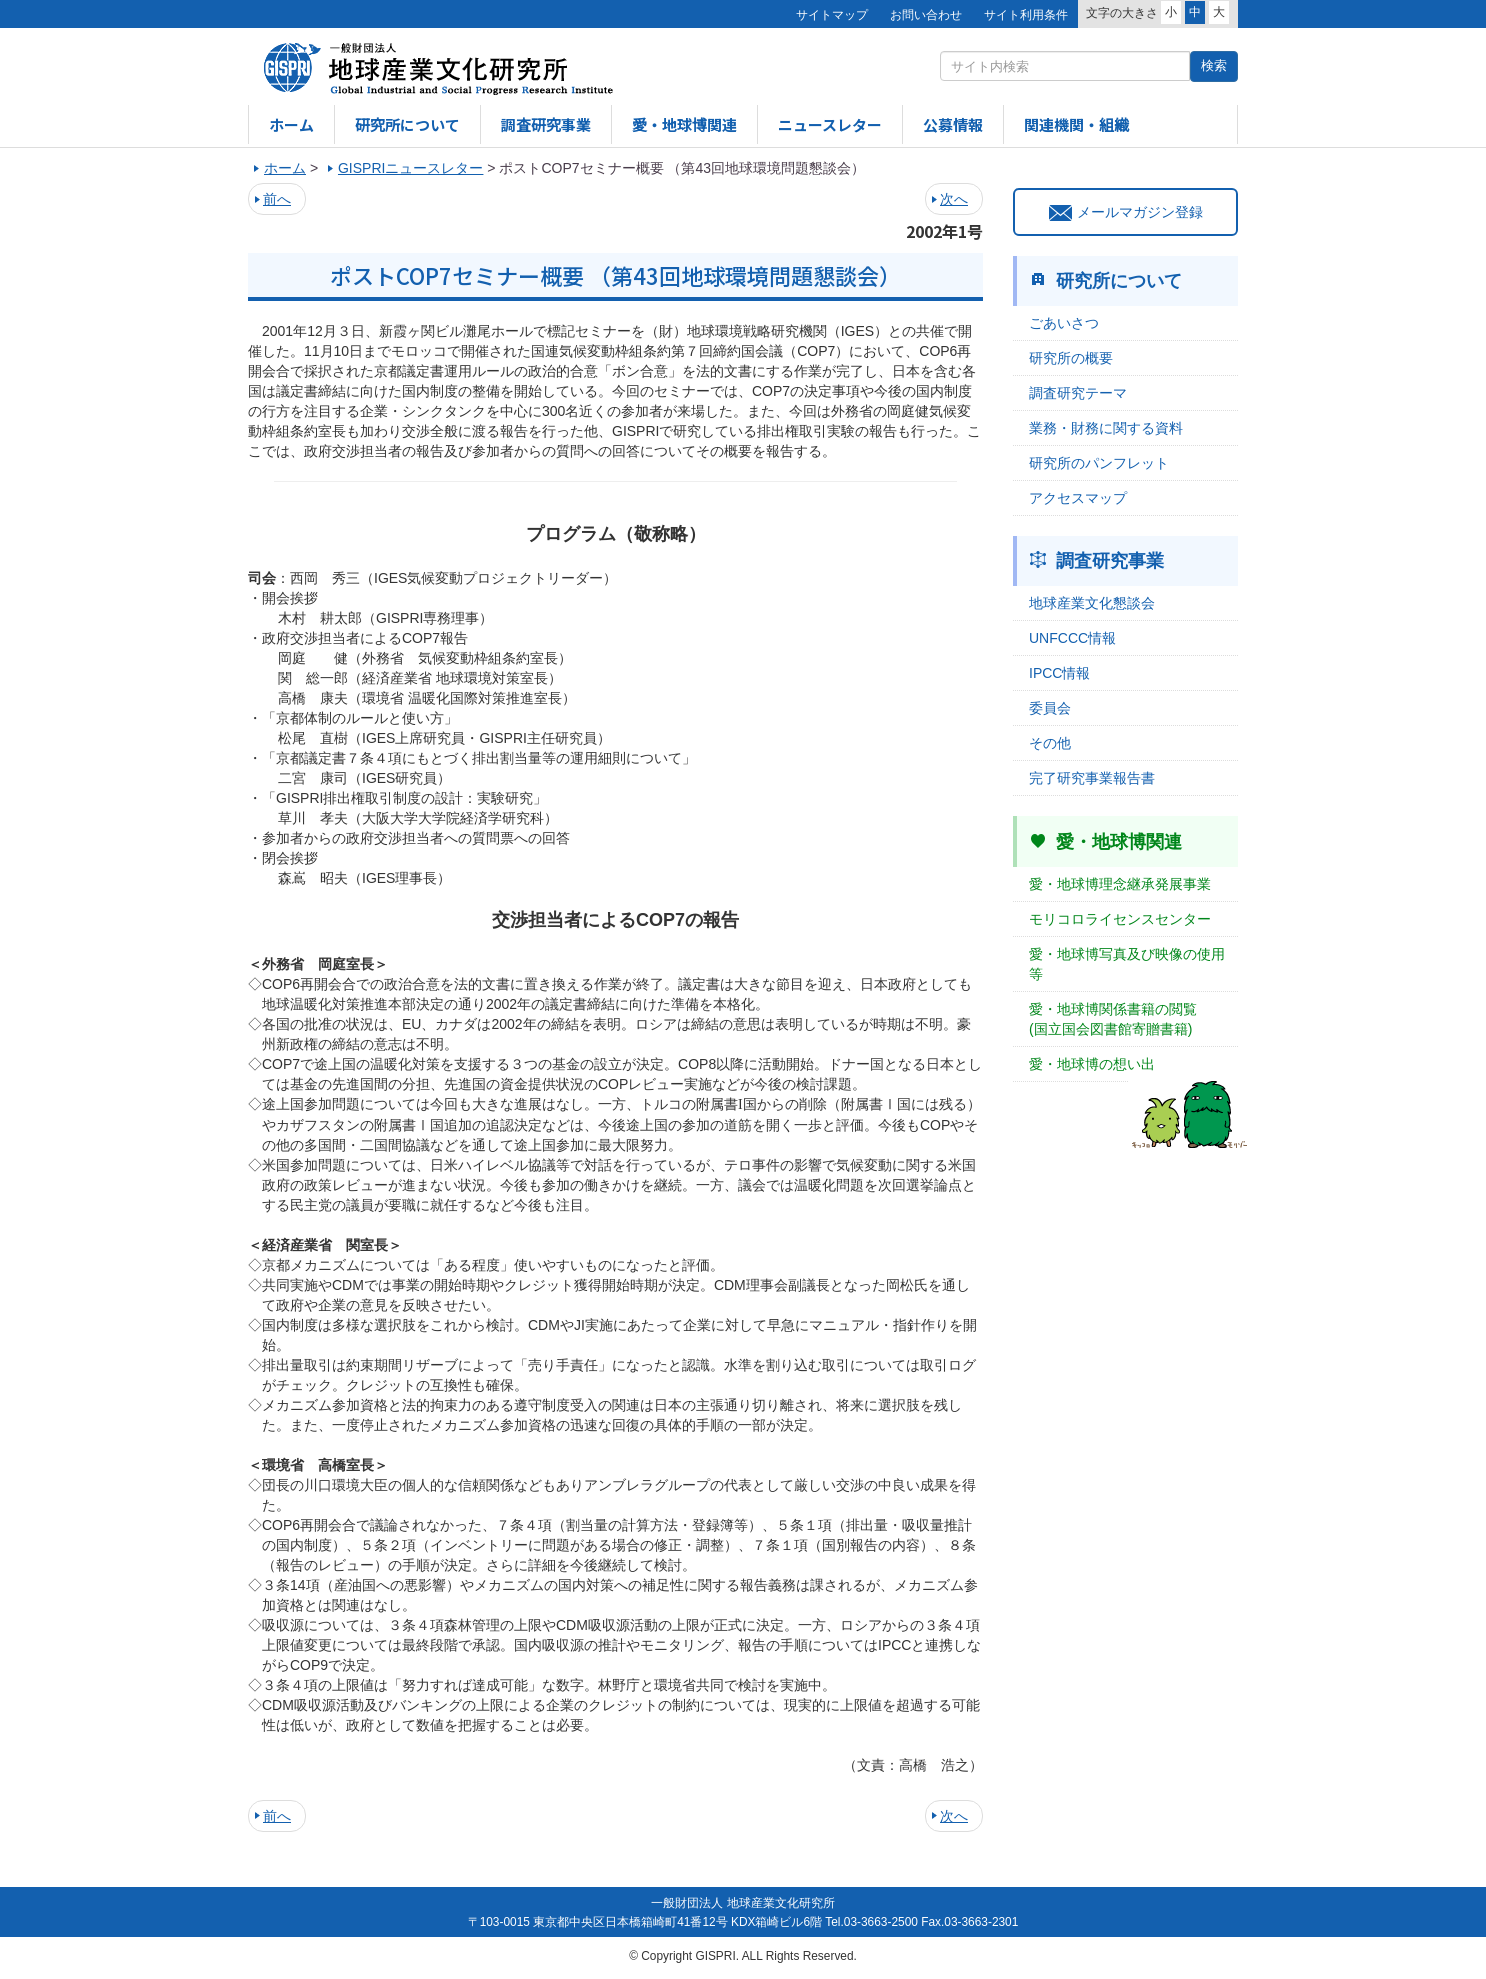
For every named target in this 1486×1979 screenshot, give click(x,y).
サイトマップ (832, 15)
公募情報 (953, 124)
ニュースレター (830, 124)
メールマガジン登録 (1126, 212)
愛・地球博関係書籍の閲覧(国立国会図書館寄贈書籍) (1113, 1019)
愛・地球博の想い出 (1092, 1064)
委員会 (1050, 708)
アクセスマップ (1078, 498)
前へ (277, 199)
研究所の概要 (1071, 358)
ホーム (291, 124)
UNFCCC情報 (1072, 638)
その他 (1050, 743)
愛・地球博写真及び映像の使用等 (1127, 964)
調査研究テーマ (1078, 393)
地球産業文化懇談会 (1092, 603)
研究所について (407, 124)
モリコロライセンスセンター (1120, 919)
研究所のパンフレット (1099, 463)
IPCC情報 (1059, 673)
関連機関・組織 (1076, 124)
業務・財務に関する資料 (1106, 428)
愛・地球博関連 (684, 124)
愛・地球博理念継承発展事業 (1120, 884)
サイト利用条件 (1026, 15)
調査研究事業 (546, 124)
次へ (954, 199)
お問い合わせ (926, 15)
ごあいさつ (1064, 323)
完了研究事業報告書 (1092, 778)
